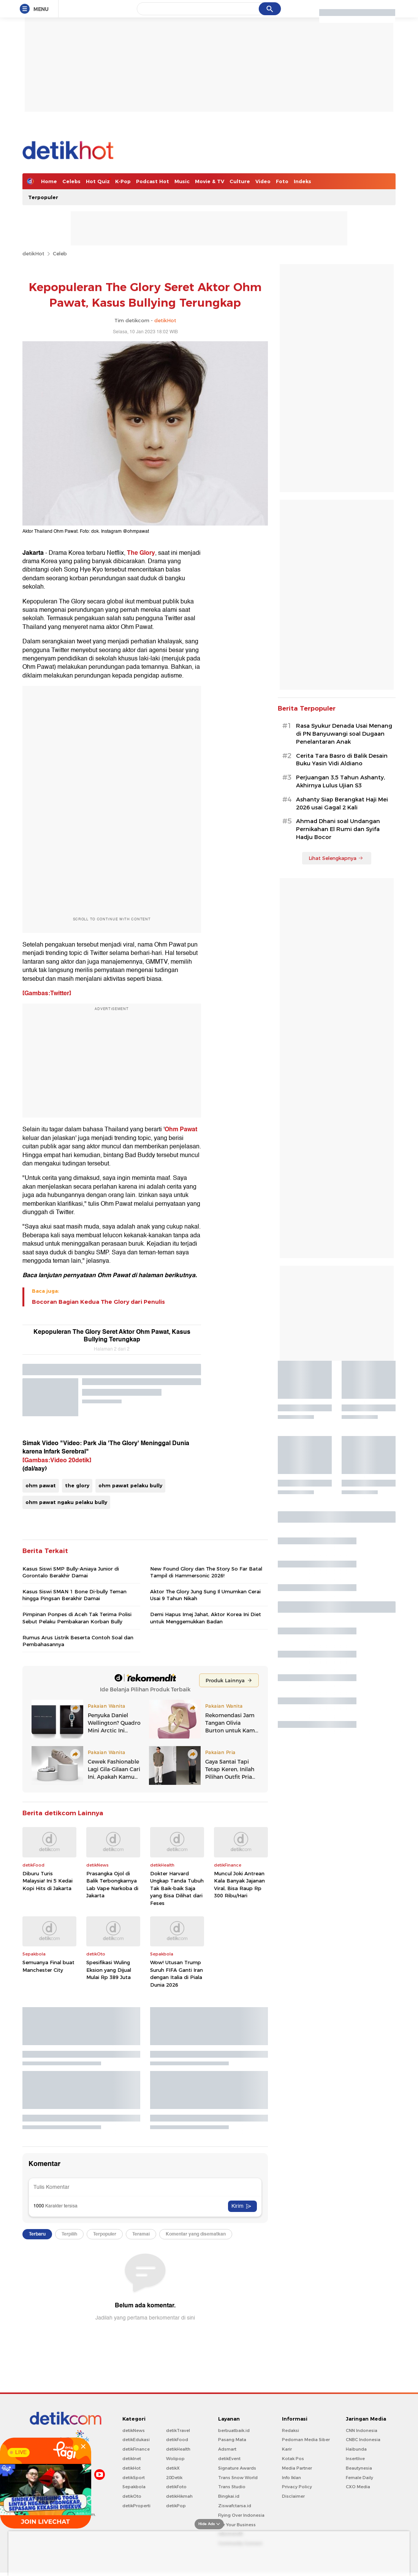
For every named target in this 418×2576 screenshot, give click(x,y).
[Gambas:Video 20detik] (56, 1460)
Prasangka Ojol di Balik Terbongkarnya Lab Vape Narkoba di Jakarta (112, 1884)
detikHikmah (179, 2496)
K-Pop (123, 181)
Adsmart (227, 2449)
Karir (287, 2449)
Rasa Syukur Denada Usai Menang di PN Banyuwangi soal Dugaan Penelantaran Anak (344, 733)
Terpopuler (43, 197)
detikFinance (136, 2449)
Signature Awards (237, 2468)
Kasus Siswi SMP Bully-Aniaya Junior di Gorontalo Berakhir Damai (70, 1572)
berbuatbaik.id (234, 2430)
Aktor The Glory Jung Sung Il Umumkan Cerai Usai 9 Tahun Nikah (205, 1594)
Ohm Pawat (181, 1129)
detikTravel (178, 2430)
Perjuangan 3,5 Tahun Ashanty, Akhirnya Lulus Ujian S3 (340, 781)
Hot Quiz (98, 181)
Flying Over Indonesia (241, 2515)
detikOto (131, 2496)
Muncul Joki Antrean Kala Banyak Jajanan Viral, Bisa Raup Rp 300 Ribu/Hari (239, 1884)
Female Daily (359, 2477)
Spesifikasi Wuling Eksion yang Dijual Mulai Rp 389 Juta (108, 1969)
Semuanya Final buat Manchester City (48, 1966)
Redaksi (290, 2430)
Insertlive (355, 2458)
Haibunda (356, 2449)
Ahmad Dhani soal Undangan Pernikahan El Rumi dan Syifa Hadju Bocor (338, 829)
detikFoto (176, 2486)
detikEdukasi (136, 2439)
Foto (282, 181)
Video (263, 181)
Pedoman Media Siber (306, 2439)
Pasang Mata (232, 2439)
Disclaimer (293, 2496)
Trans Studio (231, 2486)
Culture (240, 181)
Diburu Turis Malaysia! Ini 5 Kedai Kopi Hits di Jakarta (47, 1880)
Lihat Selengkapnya (336, 858)
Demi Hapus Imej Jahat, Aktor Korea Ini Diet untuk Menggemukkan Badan (205, 1617)
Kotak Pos (293, 2458)
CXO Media (358, 2486)
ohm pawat (40, 1485)
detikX (173, 2468)
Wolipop (175, 2458)
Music (182, 181)
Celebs (71, 181)
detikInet (131, 2458)
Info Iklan (291, 2477)
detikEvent (229, 2458)
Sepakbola (134, 2486)
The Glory (141, 553)
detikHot (33, 253)
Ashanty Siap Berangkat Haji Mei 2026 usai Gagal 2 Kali (342, 803)
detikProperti (136, 2505)
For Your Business (237, 2524)
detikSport (133, 2477)
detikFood (177, 2439)
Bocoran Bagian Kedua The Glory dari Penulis (98, 1301)
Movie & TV (209, 181)
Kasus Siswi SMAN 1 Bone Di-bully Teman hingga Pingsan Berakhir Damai (74, 1594)
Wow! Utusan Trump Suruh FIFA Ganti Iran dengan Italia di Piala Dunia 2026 (176, 1973)
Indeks (302, 181)
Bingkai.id (228, 2496)
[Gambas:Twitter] (46, 993)
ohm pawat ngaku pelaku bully (66, 1502)
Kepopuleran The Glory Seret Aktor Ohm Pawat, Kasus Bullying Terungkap (111, 1335)
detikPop (176, 2505)
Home (49, 181)
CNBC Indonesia (363, 2439)
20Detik (174, 2477)
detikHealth (178, 2449)
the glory (77, 1485)
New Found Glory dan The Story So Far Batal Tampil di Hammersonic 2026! (206, 1572)
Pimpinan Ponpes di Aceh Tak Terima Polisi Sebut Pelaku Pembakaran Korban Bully (76, 1617)
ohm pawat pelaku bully (130, 1485)
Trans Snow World (238, 2477)
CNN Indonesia (361, 2430)
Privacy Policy (297, 2486)
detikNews (133, 2430)
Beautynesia (359, 2468)
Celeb (60, 253)
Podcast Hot (152, 181)
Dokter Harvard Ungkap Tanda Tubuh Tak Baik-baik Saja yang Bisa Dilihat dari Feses (177, 1888)
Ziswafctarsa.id (234, 2505)
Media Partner (297, 2468)
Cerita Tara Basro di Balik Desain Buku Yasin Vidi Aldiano (342, 759)
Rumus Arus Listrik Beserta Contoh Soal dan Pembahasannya (77, 1640)
